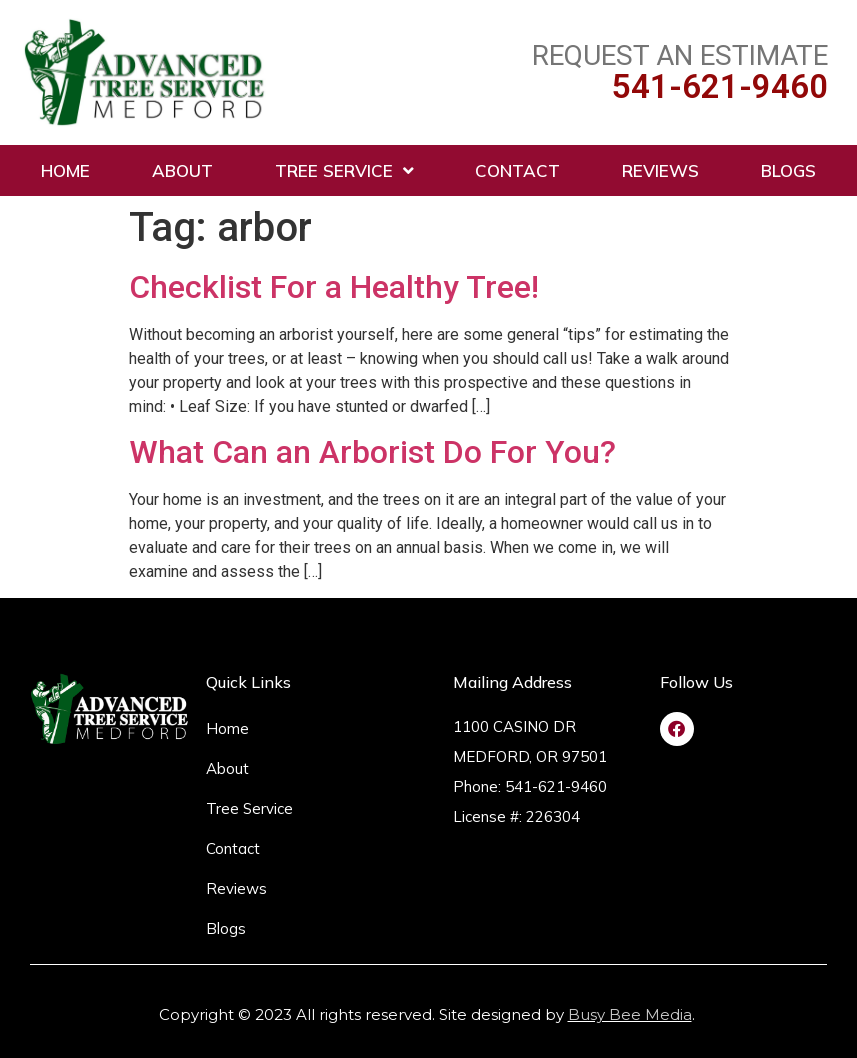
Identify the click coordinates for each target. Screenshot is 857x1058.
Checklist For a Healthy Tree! (334, 287)
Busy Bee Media (630, 1014)
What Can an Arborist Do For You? (372, 452)
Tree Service (344, 170)
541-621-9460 (720, 86)
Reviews (660, 170)
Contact (517, 170)
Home (65, 170)
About (182, 170)
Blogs (788, 170)
